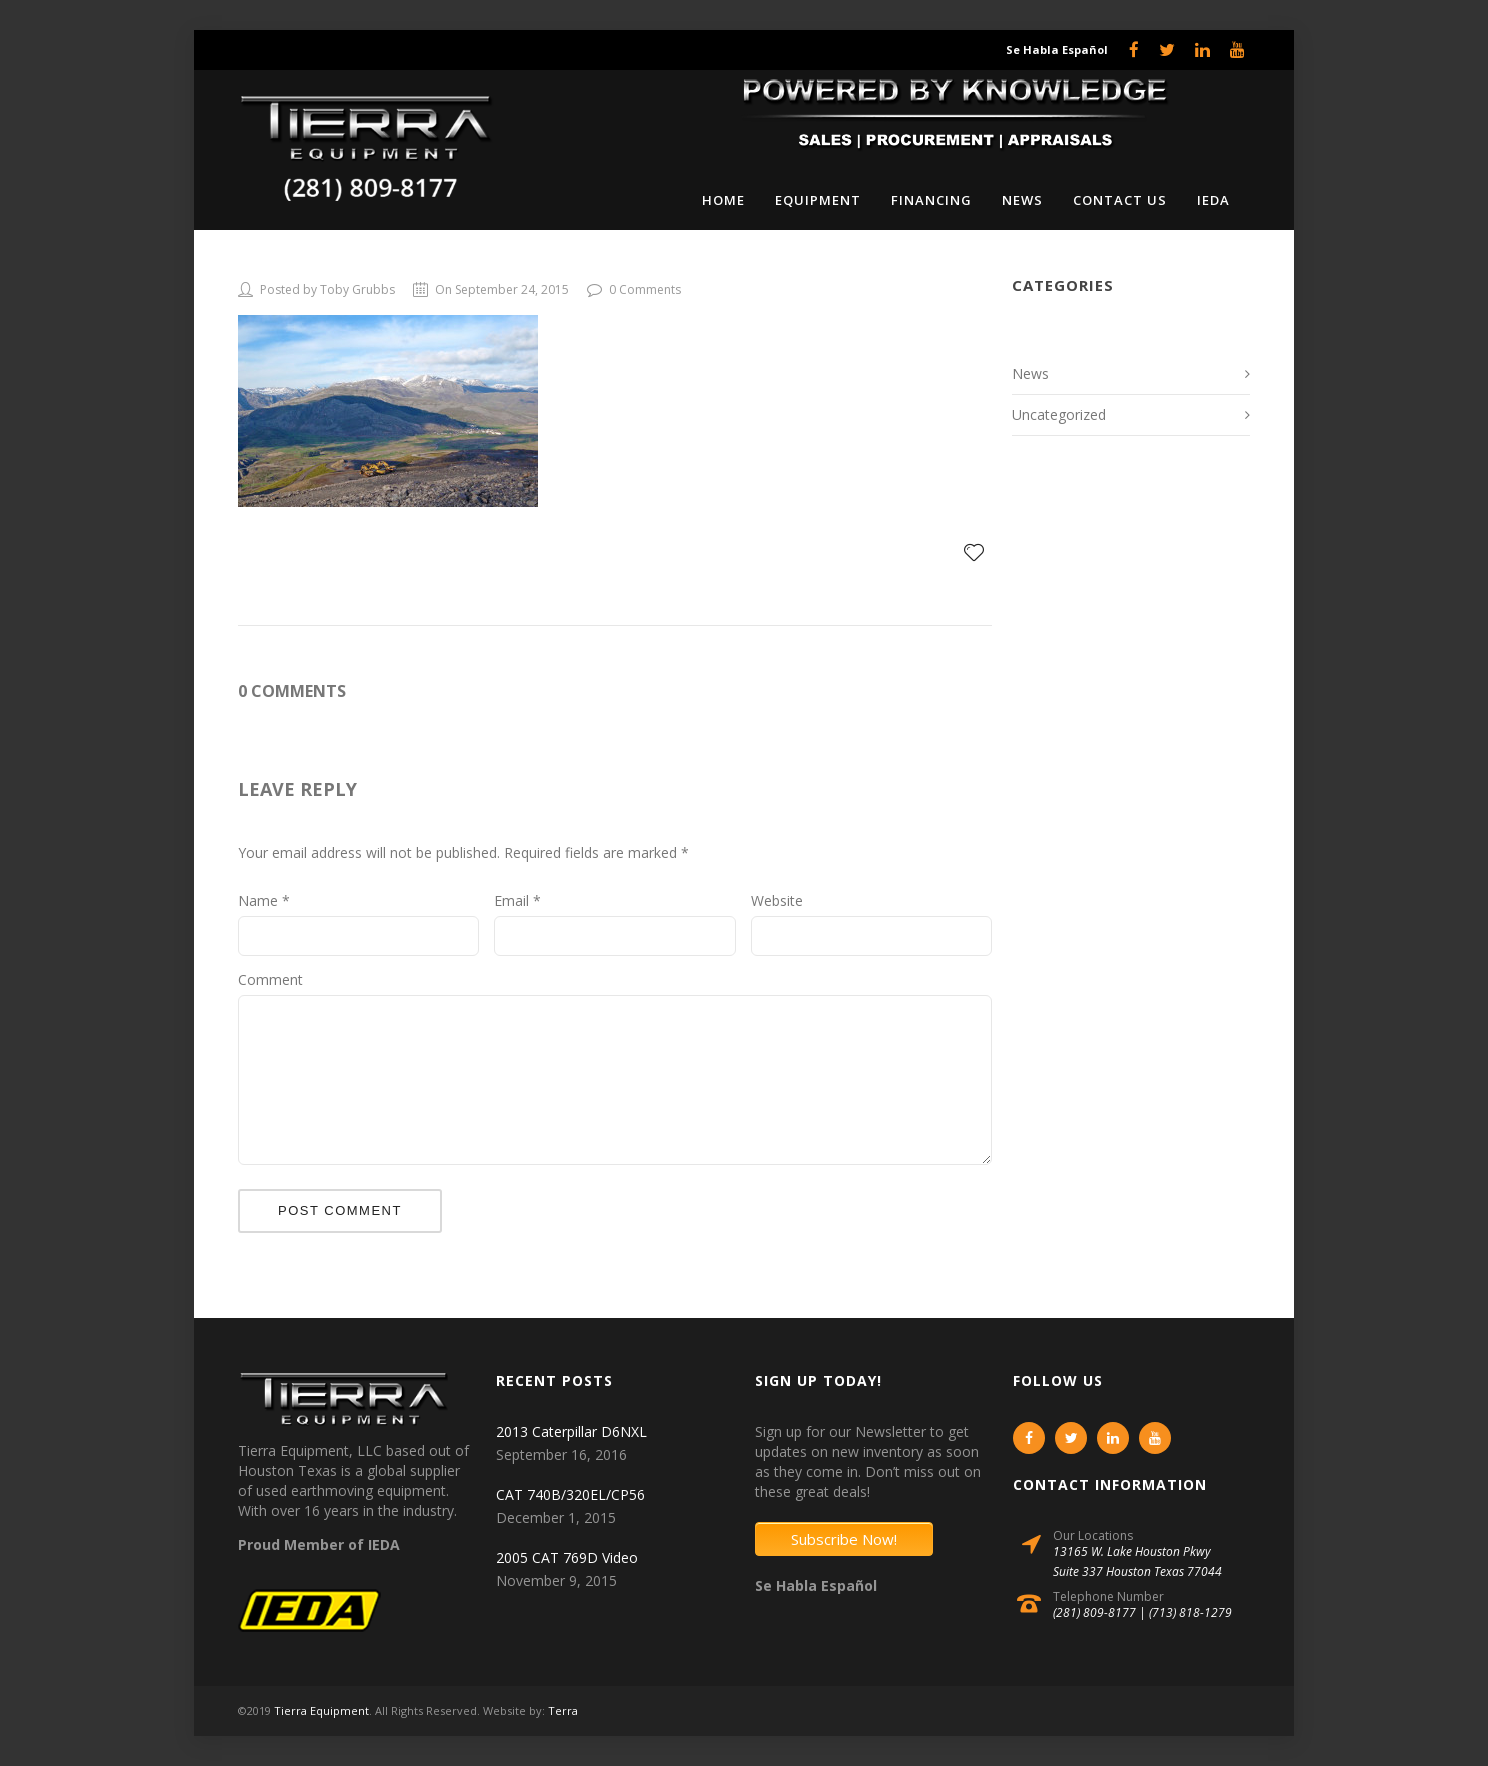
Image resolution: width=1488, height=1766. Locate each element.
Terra (563, 1710)
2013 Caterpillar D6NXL (571, 1431)
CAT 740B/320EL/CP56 (570, 1494)
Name (264, 900)
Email (517, 900)
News (1030, 373)
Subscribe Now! (844, 1539)
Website (777, 900)
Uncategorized (1059, 414)
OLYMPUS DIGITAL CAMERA (377, 264)
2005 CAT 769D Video (567, 1557)
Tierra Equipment (321, 1710)
